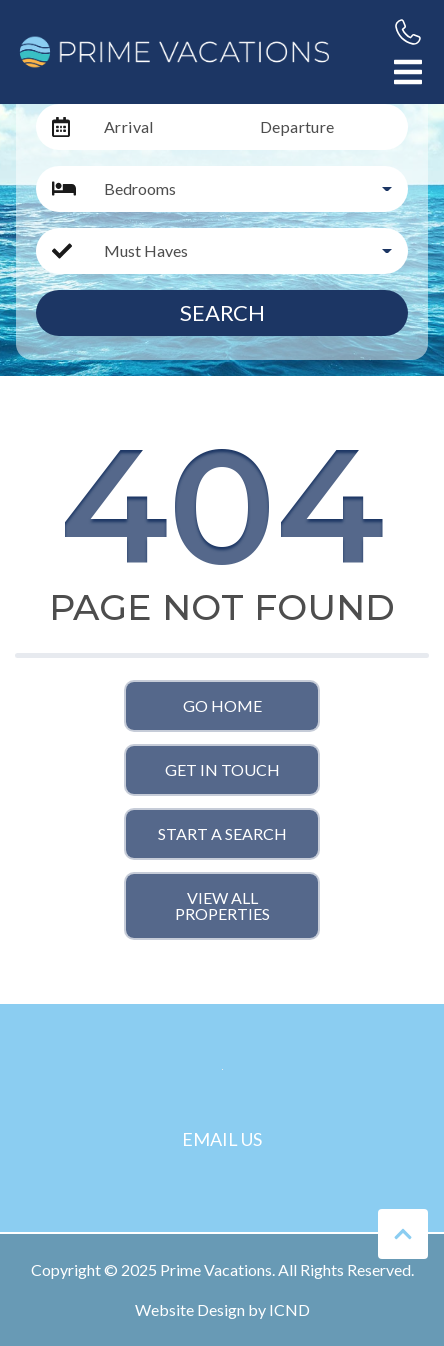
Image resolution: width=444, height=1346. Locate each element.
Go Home (222, 705)
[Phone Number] (408, 32)
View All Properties (222, 905)
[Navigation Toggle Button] (408, 72)
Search (222, 312)
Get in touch (222, 769)
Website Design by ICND (222, 1309)
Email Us (222, 1139)
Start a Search (222, 833)
